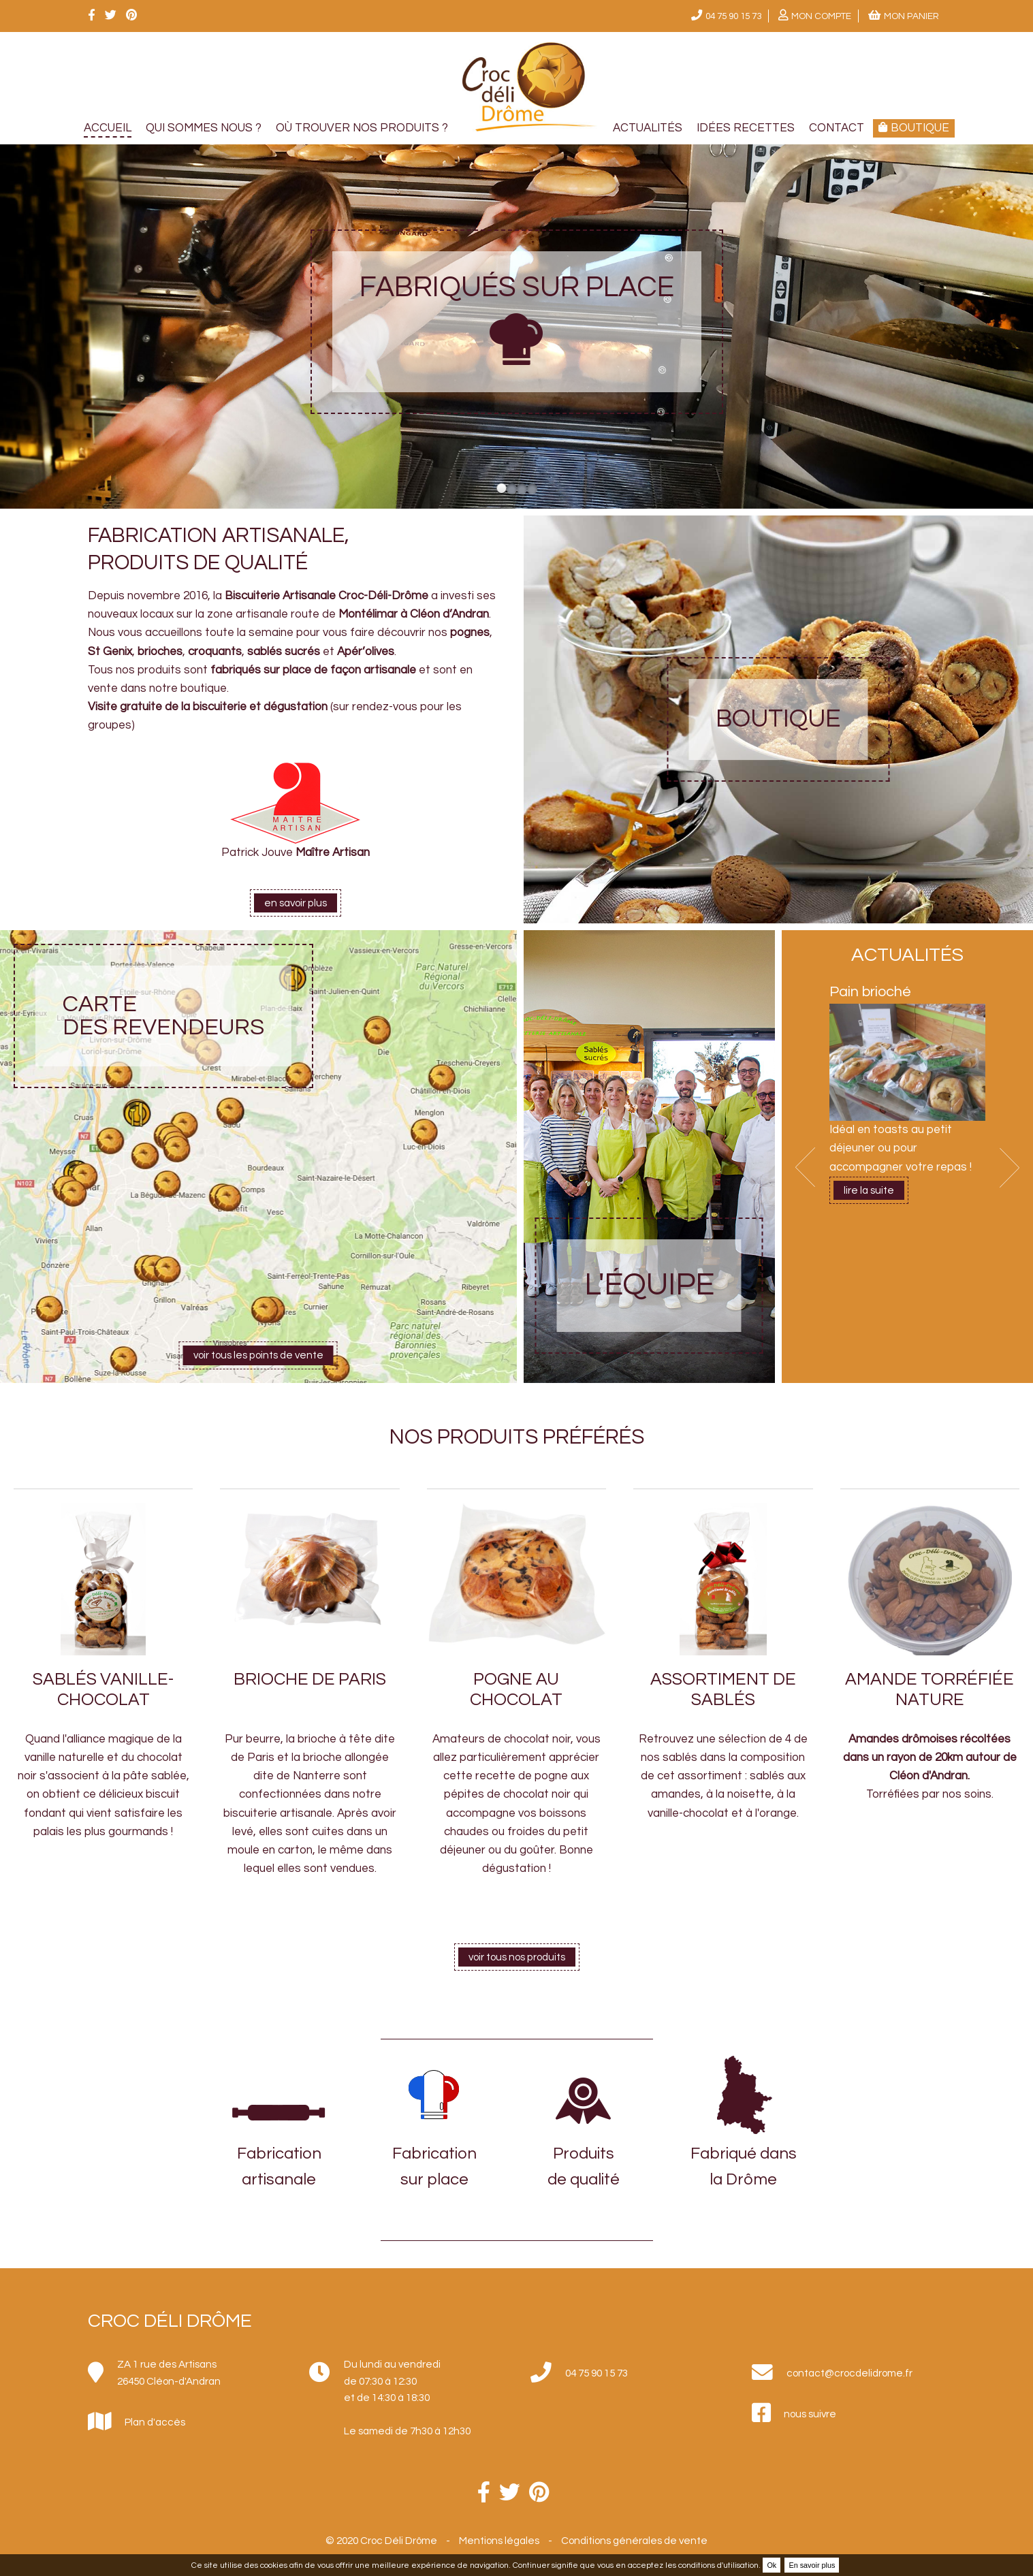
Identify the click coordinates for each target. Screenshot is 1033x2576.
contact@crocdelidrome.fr (849, 2373)
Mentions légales (499, 2540)
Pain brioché (870, 992)
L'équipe (649, 1285)
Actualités (647, 128)
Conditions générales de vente (634, 2540)
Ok (771, 2565)
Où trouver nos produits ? (362, 128)
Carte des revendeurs (163, 1015)
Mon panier (911, 16)
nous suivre (810, 2413)
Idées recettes (746, 128)
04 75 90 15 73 (733, 16)
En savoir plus (812, 2565)
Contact (836, 128)
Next (1009, 1167)
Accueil (107, 128)
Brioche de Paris (310, 1679)
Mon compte (821, 16)
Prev (805, 1167)
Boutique (778, 719)
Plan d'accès (155, 2422)
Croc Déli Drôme (170, 2321)
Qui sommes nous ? (203, 128)
